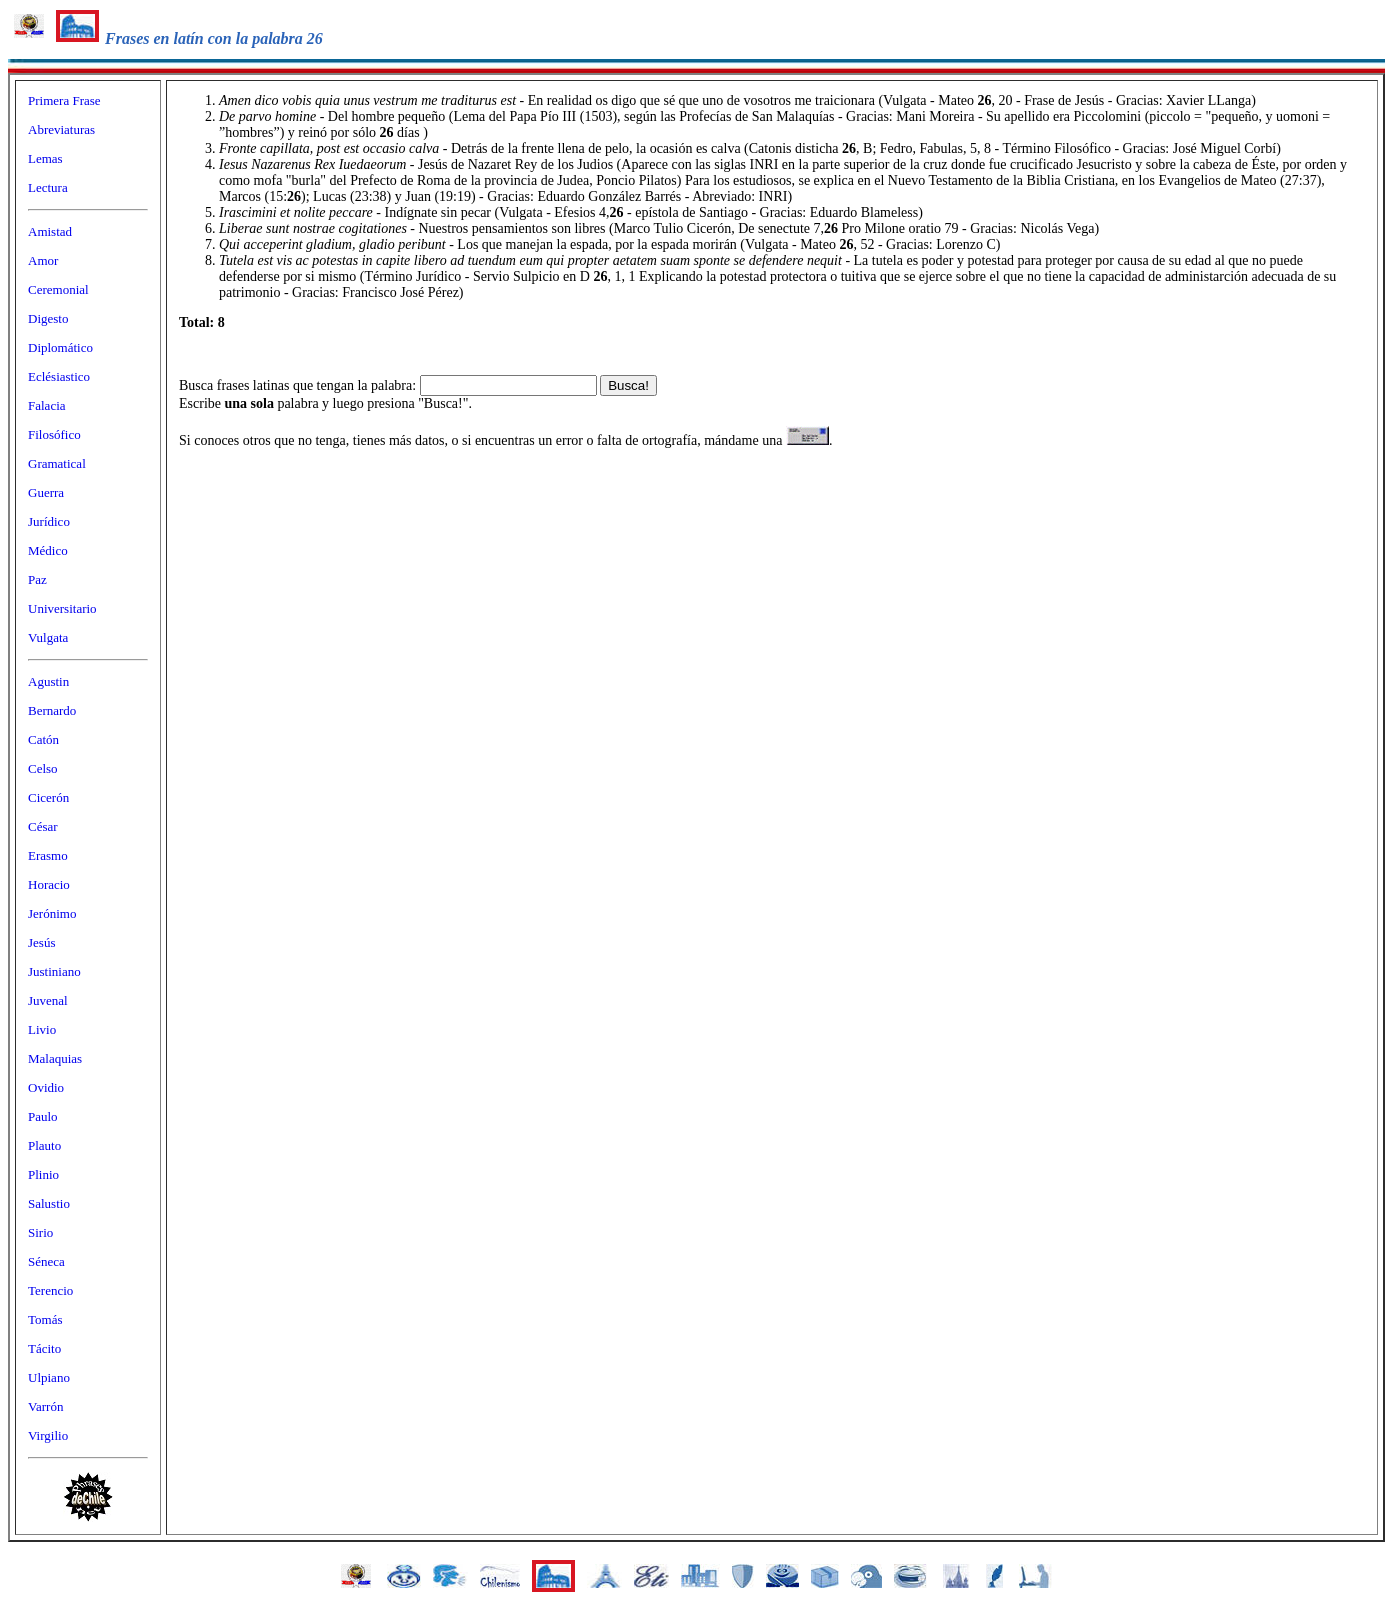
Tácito (44, 1348)
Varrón (45, 1406)
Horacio (49, 884)
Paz (37, 579)
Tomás (45, 1319)
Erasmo (48, 855)
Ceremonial (58, 289)
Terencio (50, 1290)
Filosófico (54, 434)
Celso (43, 768)
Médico (48, 550)
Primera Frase (64, 100)
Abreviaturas (61, 129)
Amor (43, 260)
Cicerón (48, 797)
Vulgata (48, 637)
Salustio (49, 1203)
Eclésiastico (59, 376)
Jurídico (49, 521)
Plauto (44, 1145)
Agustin (48, 681)
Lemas (45, 158)
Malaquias (55, 1058)
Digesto (48, 318)
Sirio (40, 1232)
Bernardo (52, 710)
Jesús (41, 942)
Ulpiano (49, 1377)
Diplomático (60, 347)
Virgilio (48, 1435)
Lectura (48, 187)
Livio (42, 1029)
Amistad (50, 231)
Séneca (46, 1261)
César (43, 826)
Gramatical (57, 463)
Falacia (47, 405)
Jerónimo (52, 913)
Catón (43, 739)
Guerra (46, 492)
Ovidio (46, 1087)
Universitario (62, 608)
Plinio (43, 1174)
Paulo (43, 1116)
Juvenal (48, 1000)
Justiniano (54, 971)
